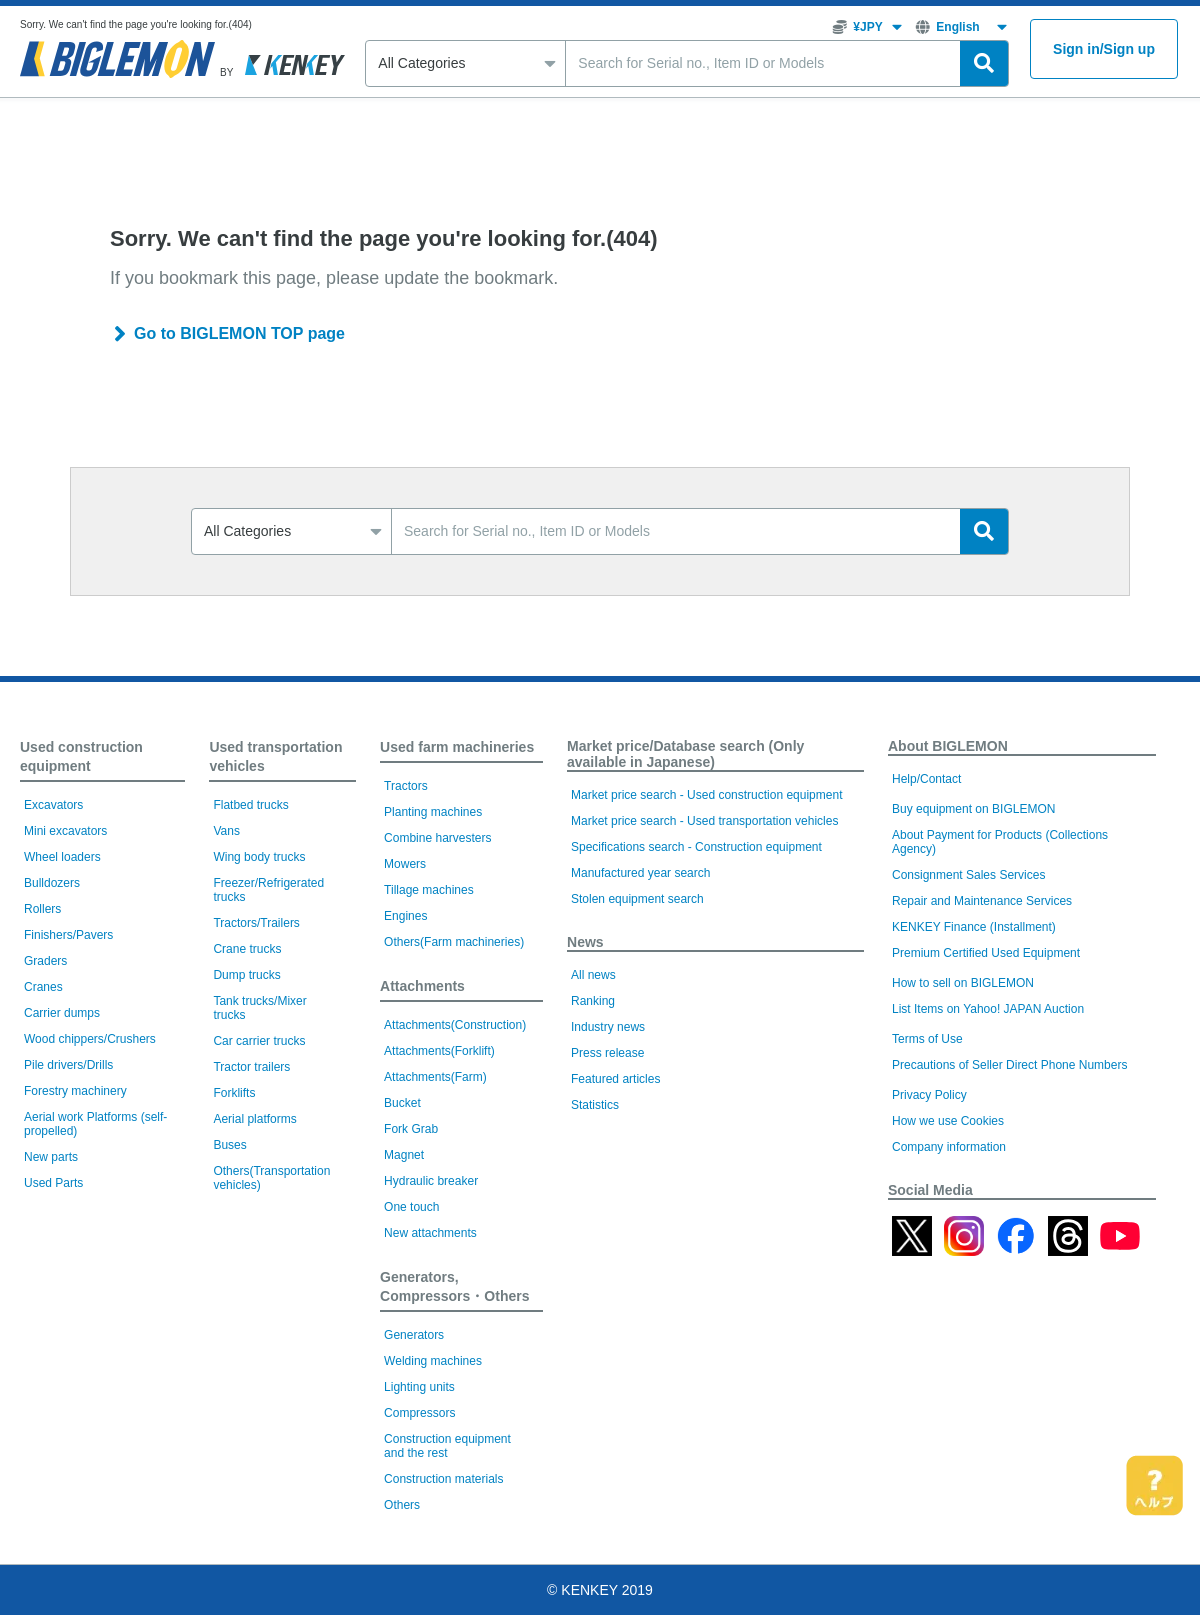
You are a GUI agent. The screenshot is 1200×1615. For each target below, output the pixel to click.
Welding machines (433, 1361)
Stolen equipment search (637, 899)
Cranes (43, 987)
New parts (51, 1157)
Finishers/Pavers (68, 935)
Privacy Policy (929, 1095)
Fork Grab (411, 1129)
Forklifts (234, 1093)
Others (402, 1505)
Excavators (53, 805)
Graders (45, 961)
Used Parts (53, 1183)
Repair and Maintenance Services (982, 901)
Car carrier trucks (259, 1041)
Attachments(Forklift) (439, 1051)
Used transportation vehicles (275, 756)
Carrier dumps (62, 1013)
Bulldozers (52, 883)
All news (593, 975)
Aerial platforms (254, 1119)
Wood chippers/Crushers (90, 1039)
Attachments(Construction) (455, 1025)
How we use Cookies (948, 1121)
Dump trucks (246, 975)
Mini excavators (65, 831)
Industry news (608, 1027)
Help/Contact (926, 779)
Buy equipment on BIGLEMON (973, 809)
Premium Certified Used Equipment (986, 953)
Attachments (422, 986)
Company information (949, 1147)
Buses (229, 1145)
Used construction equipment (81, 756)
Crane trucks (247, 949)
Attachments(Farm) (435, 1077)
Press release (607, 1053)
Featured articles (615, 1079)
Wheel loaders (62, 857)
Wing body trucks (259, 857)
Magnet (404, 1155)
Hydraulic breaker (431, 1181)
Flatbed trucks (250, 805)
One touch (411, 1207)
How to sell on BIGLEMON (963, 983)
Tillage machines (429, 890)
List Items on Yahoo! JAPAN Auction (988, 1009)
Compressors (419, 1413)
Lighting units (419, 1387)
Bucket (402, 1103)
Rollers (42, 909)
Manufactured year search (640, 873)
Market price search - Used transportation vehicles (704, 821)
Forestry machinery (75, 1091)
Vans (226, 831)
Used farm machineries (457, 747)
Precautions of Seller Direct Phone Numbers (1009, 1065)
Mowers (405, 864)
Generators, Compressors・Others (454, 1286)
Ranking (593, 1001)
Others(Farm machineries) (454, 942)
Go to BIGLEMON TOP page (239, 333)
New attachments (430, 1233)
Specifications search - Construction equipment (696, 847)
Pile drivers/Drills (68, 1065)
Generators (414, 1335)
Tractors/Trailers (256, 923)
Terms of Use (927, 1039)
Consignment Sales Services (968, 875)
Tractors (406, 786)
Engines (405, 916)
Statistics (595, 1105)
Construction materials (443, 1479)
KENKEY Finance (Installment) (974, 927)
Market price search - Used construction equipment (706, 795)
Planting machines (433, 812)
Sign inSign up (1104, 49)
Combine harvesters (437, 838)
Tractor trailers (251, 1067)
